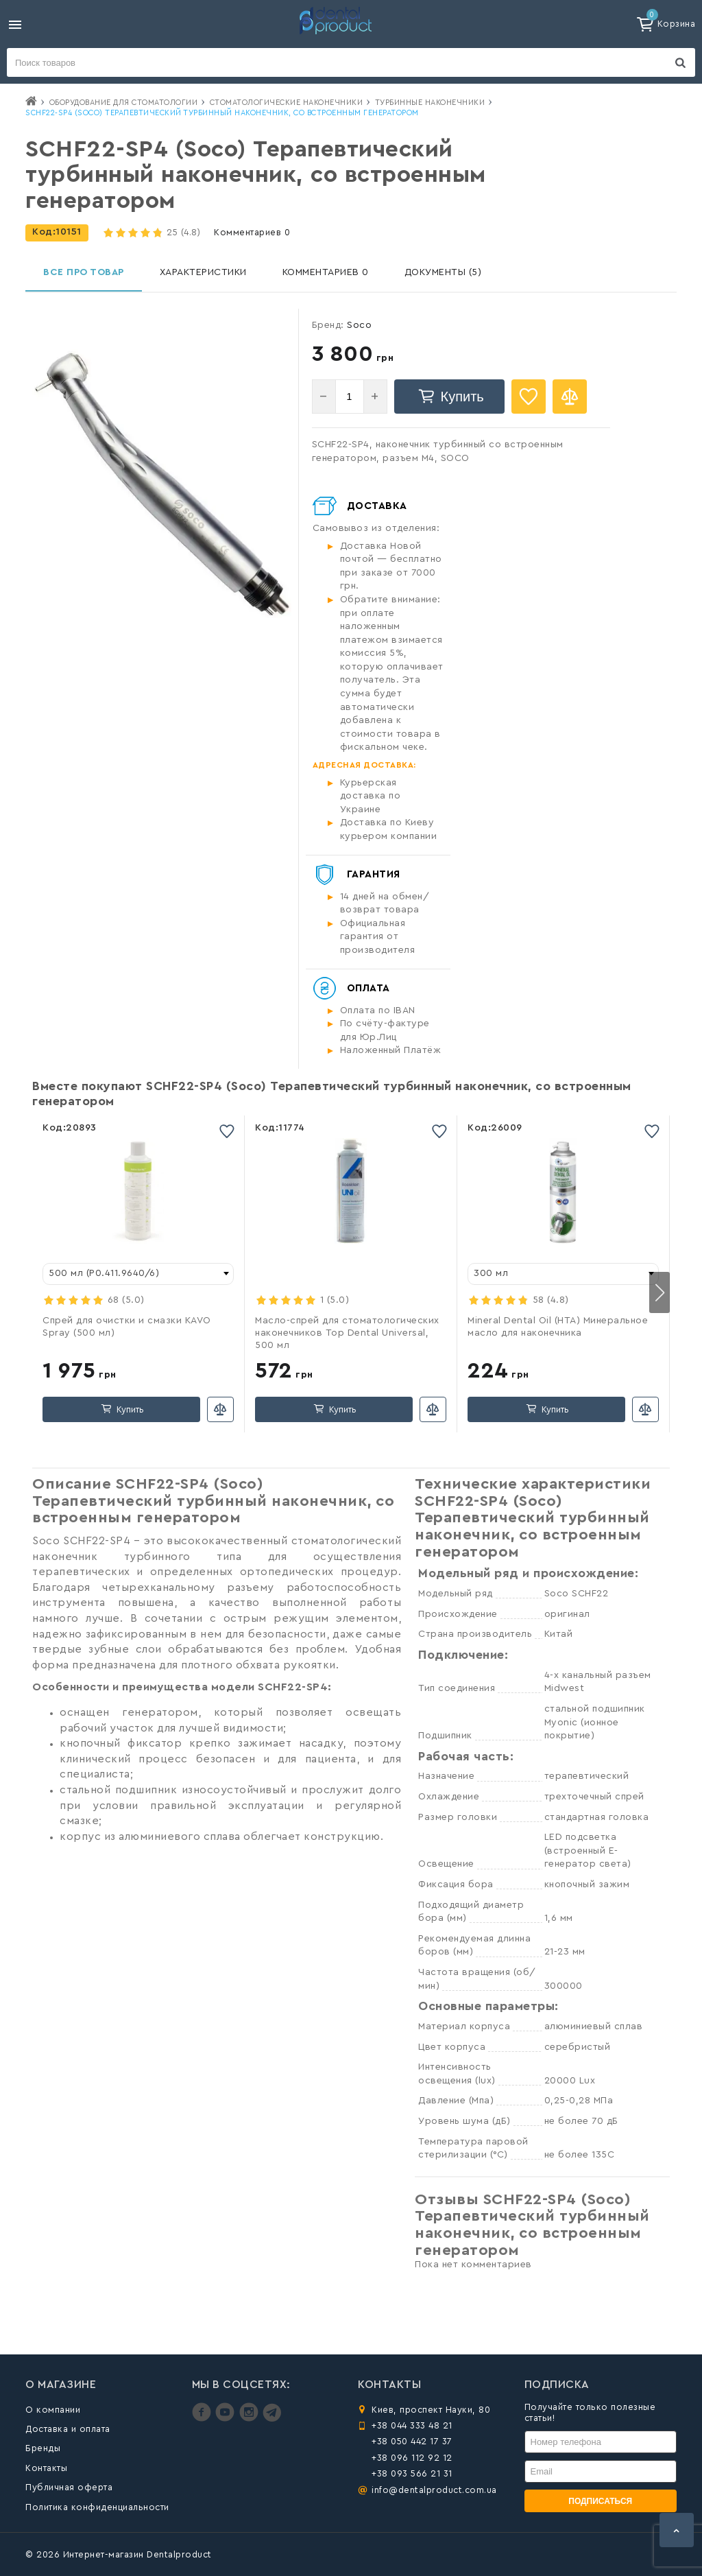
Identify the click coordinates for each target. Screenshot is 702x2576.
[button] (659, 1292)
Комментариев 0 (252, 232)
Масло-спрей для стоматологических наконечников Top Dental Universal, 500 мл (347, 1333)
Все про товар (83, 272)
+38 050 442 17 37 (412, 2441)
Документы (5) (443, 272)
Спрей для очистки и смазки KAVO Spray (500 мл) (127, 1327)
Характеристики (203, 272)
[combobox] (138, 1274)
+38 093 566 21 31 (412, 2473)
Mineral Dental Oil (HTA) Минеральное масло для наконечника (558, 1327)
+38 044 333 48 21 (412, 2425)
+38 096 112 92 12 (412, 2457)
